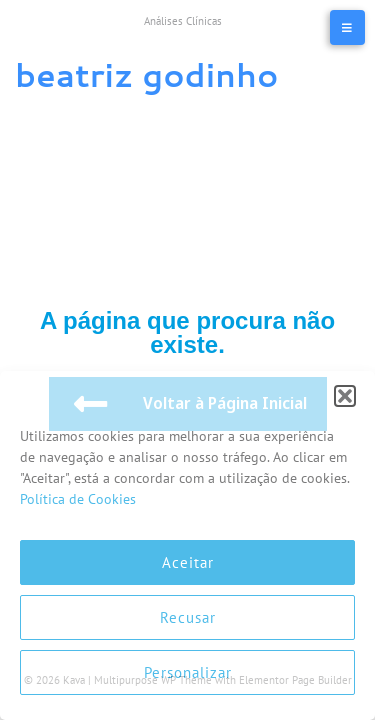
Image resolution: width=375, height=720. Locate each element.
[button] (345, 396)
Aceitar (188, 562)
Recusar (188, 617)
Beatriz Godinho (146, 74)
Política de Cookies (78, 499)
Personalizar (188, 672)
